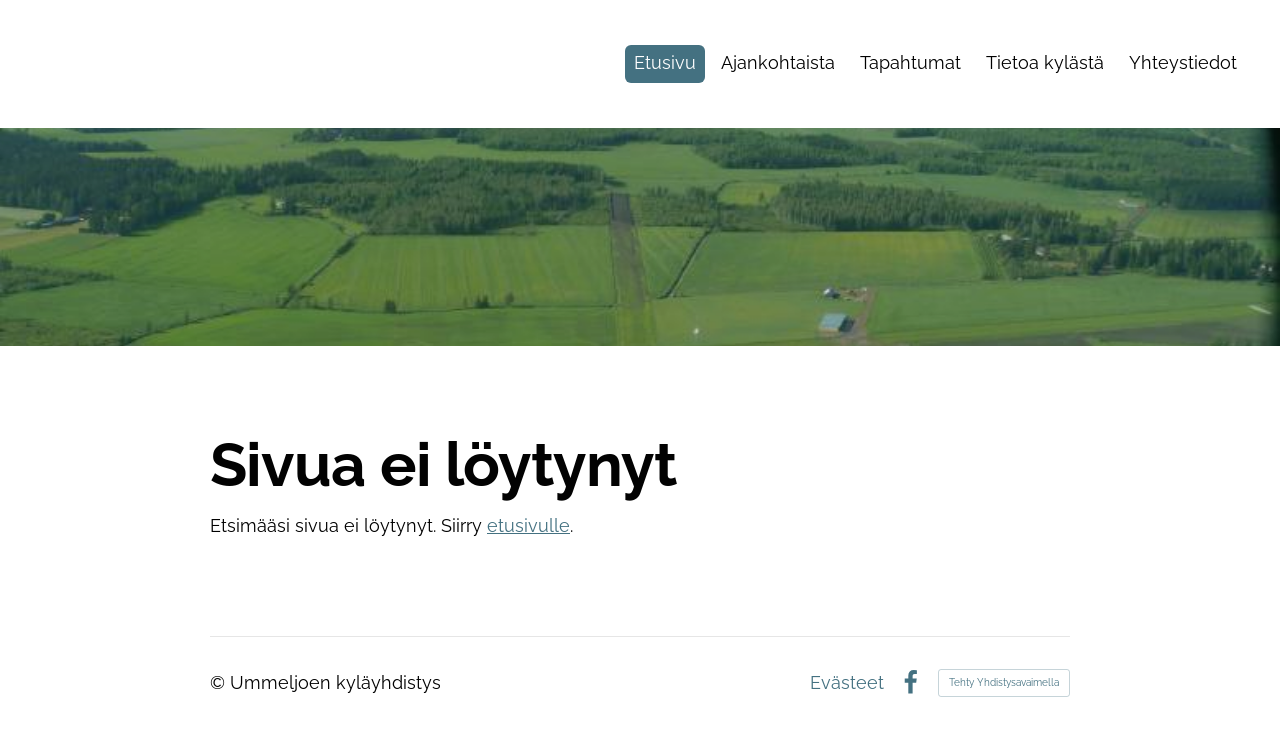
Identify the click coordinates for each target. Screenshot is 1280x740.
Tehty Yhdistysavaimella (1004, 682)
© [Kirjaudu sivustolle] (220, 682)
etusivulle (528, 525)
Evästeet (847, 683)
